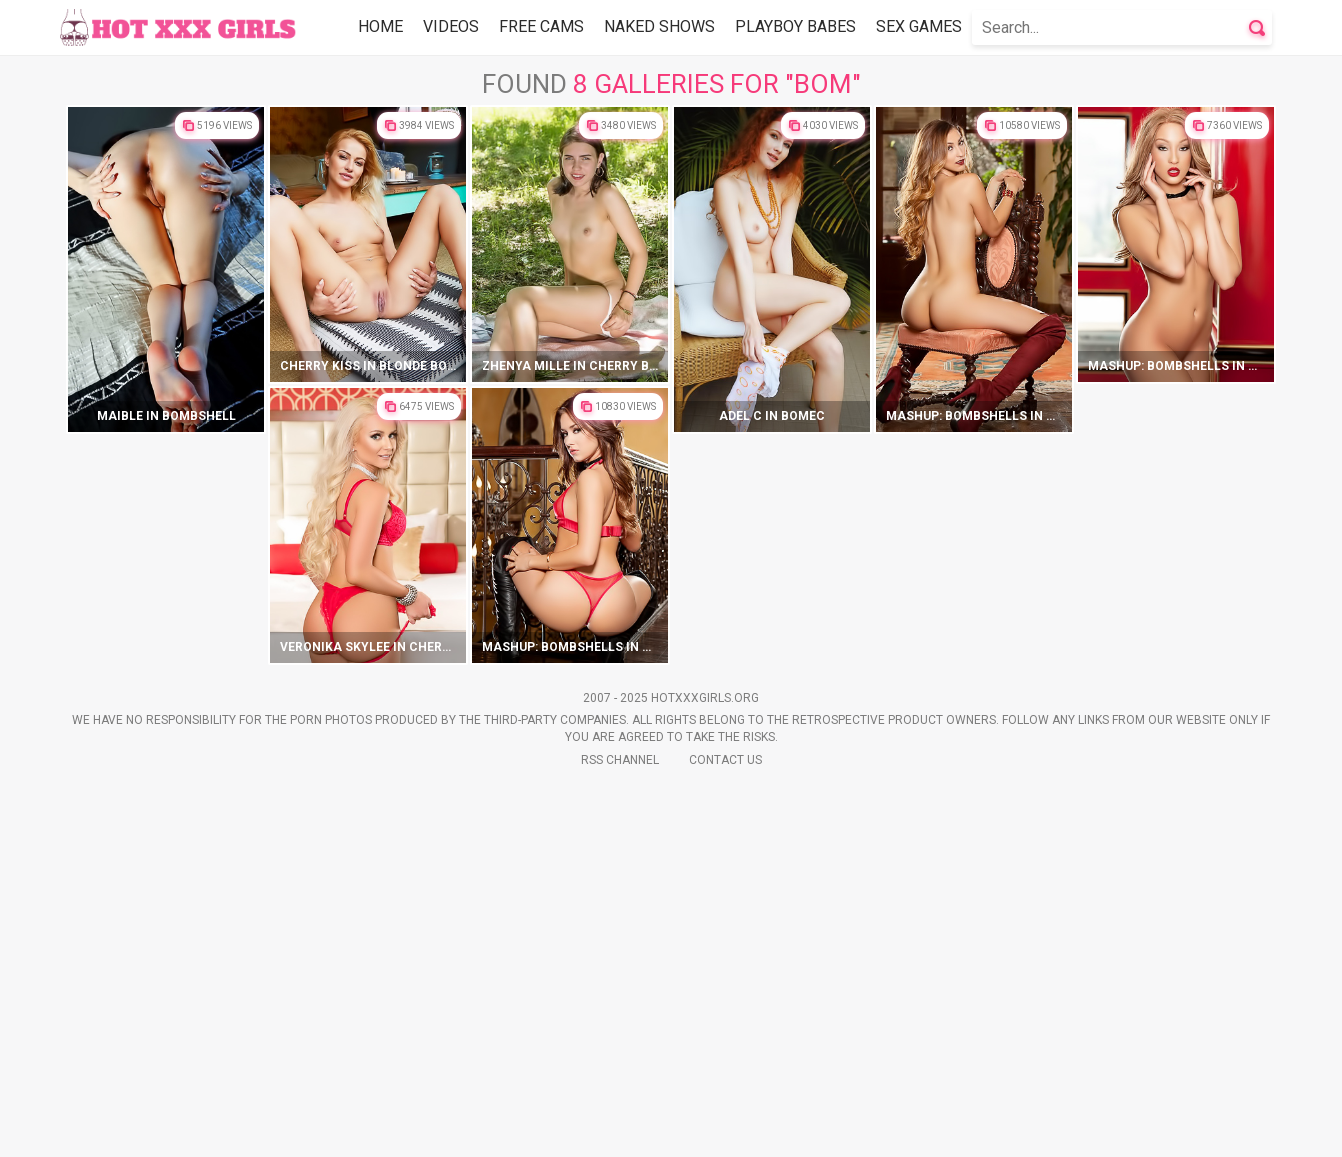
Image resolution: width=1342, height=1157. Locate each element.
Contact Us (725, 1128)
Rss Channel (620, 1128)
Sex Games (919, 26)
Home (380, 26)
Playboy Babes (795, 26)
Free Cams (541, 26)
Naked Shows (659, 26)
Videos (451, 26)
